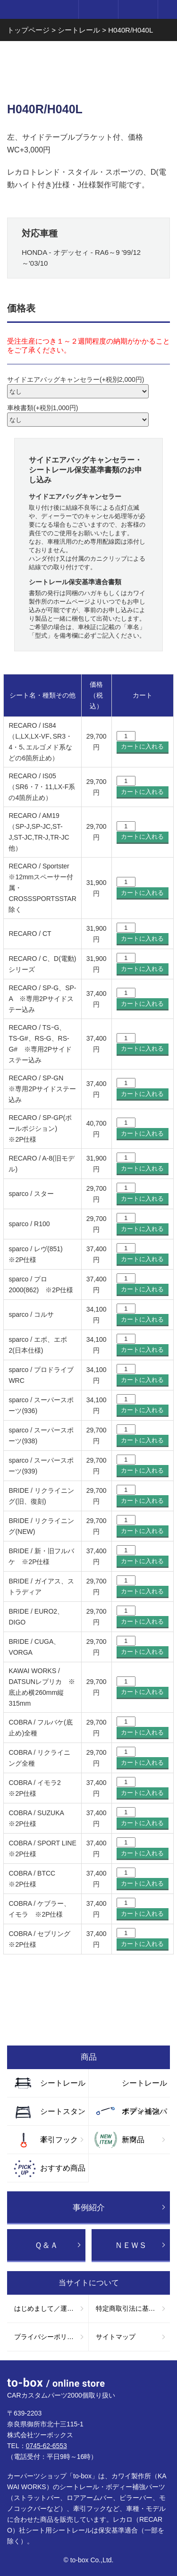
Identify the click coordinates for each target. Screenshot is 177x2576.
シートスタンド (62, 2116)
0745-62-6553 (46, 2446)
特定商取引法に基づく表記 (133, 2308)
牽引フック (59, 2140)
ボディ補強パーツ (144, 2116)
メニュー (167, 9)
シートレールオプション (144, 2088)
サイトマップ (115, 2336)
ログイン (98, 9)
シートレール (62, 2083)
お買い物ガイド (88, 2022)
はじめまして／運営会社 (50, 2308)
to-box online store (37, 10)
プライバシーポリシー (47, 2336)
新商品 (133, 2140)
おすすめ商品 (62, 2168)
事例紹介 (89, 2207)
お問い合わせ (88, 1984)
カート (138, 9)
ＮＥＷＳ (131, 2245)
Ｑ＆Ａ (46, 2245)
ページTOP (160, 2376)
